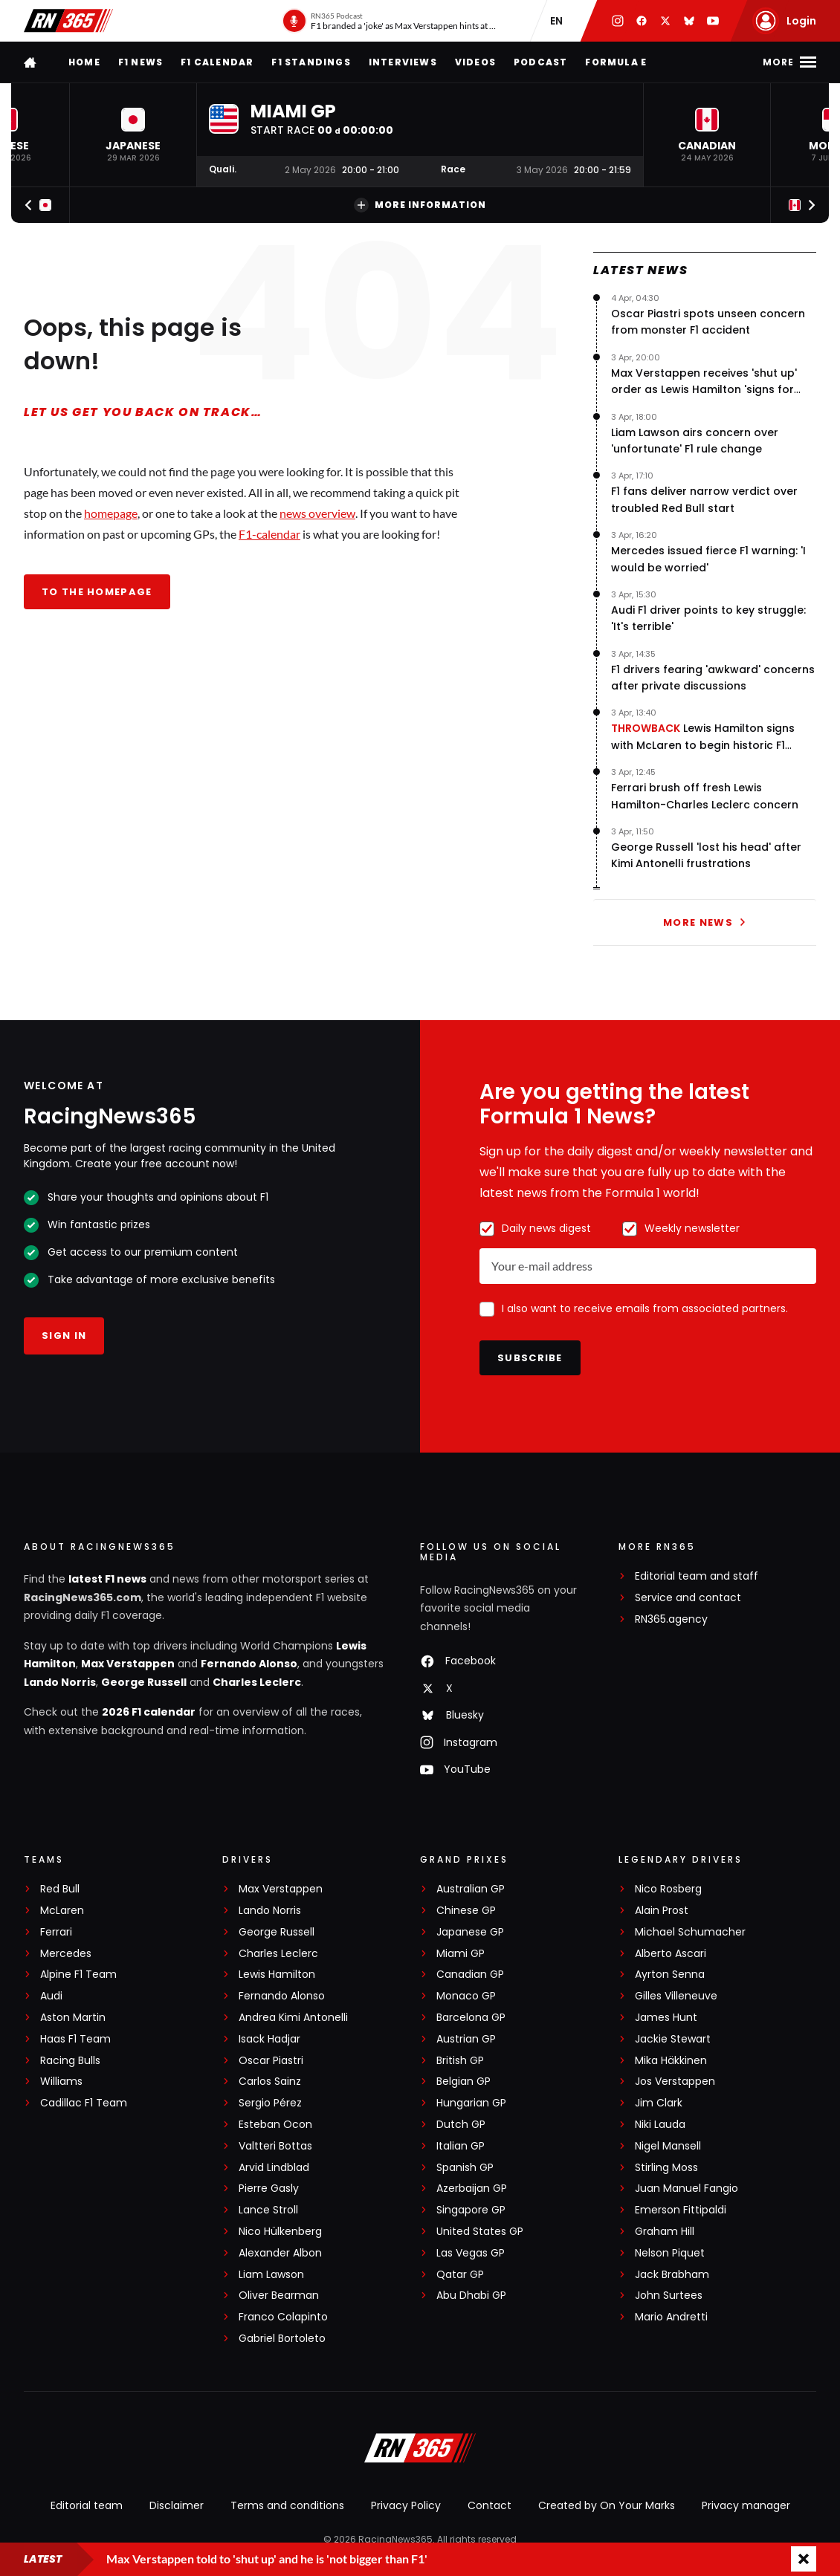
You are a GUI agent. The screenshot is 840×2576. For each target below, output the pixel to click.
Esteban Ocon (275, 2124)
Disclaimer (176, 2505)
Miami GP (460, 1953)
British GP (460, 2060)
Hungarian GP (471, 2103)
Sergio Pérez (270, 2103)
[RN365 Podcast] (389, 20)
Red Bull (60, 1889)
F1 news (140, 62)
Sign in (64, 1335)
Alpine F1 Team (78, 1974)
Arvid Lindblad (274, 2167)
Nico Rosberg (668, 1889)
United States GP (479, 2231)
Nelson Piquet (670, 2253)
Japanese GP (470, 1932)
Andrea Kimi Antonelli (293, 2017)
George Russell (144, 1682)
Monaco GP (466, 1996)
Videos (475, 62)
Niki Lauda (660, 2124)
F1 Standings (310, 62)
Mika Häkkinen (671, 2060)
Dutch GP (460, 2124)
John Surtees (668, 2295)
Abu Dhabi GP (471, 2295)
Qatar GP (460, 2274)
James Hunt (666, 2017)
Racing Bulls (70, 2060)
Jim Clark (658, 2103)
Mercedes (65, 1953)
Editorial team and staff (696, 1576)
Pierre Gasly (269, 2188)
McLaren (62, 1910)
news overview (317, 513)
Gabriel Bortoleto (282, 2338)
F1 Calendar (217, 62)
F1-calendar (269, 534)
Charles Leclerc (257, 1682)
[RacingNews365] (420, 2449)
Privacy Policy (406, 2505)
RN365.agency (671, 1619)
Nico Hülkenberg (280, 2231)
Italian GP (460, 2146)
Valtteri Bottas (275, 2146)
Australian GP (470, 1889)
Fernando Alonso (249, 1663)
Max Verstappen (128, 1663)
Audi (51, 1996)
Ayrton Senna (670, 1974)
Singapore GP (470, 2210)
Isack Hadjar (269, 2039)
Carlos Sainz (270, 2081)
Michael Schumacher (690, 1932)
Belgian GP (463, 2081)
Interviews (403, 62)
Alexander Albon (280, 2253)
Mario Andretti (671, 2317)
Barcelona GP (470, 2017)
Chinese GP (466, 1910)
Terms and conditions (287, 2505)
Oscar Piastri (271, 2060)
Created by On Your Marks (606, 2505)
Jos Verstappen (675, 2081)
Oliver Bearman (279, 2295)
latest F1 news (107, 1578)
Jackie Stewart (673, 2039)
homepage (111, 513)
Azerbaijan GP (471, 2188)
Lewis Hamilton (277, 1974)
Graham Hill (664, 2231)
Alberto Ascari (670, 1953)
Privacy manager (746, 2505)
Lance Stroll (268, 2210)
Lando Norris (60, 1682)
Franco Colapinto (283, 2317)
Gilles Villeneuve (676, 1996)
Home (84, 62)
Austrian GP (466, 2039)
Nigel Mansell (668, 2146)
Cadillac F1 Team (83, 2103)
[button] (133, 135)
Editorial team (87, 2505)
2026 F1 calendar (149, 1711)
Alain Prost (661, 1910)
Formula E (616, 62)
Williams (61, 2081)
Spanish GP (465, 2167)
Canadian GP (470, 1974)
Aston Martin (73, 2017)
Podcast (540, 62)
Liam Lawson (271, 2274)
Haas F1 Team (75, 2039)
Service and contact (688, 1598)
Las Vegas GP (470, 2253)
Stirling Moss (666, 2167)
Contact (489, 2505)
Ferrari (56, 1932)
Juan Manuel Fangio (686, 2188)
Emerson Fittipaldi (680, 2210)
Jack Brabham (672, 2274)
